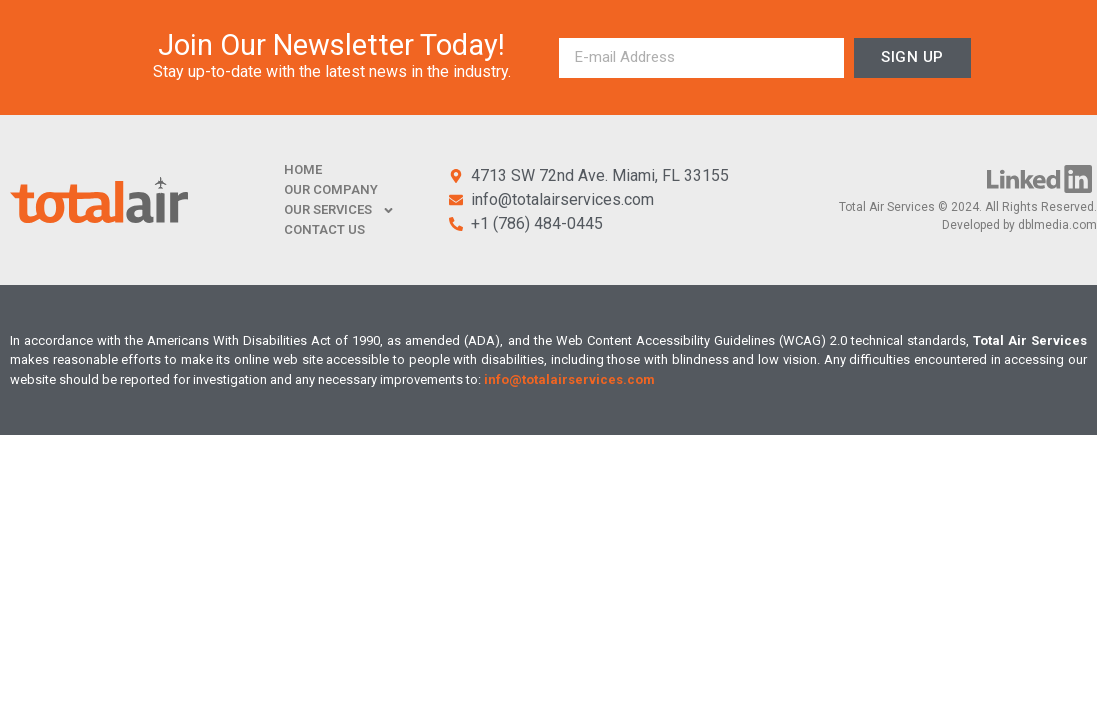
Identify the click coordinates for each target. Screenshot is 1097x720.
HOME (303, 169)
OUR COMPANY (331, 189)
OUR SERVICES (339, 210)
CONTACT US (324, 229)
